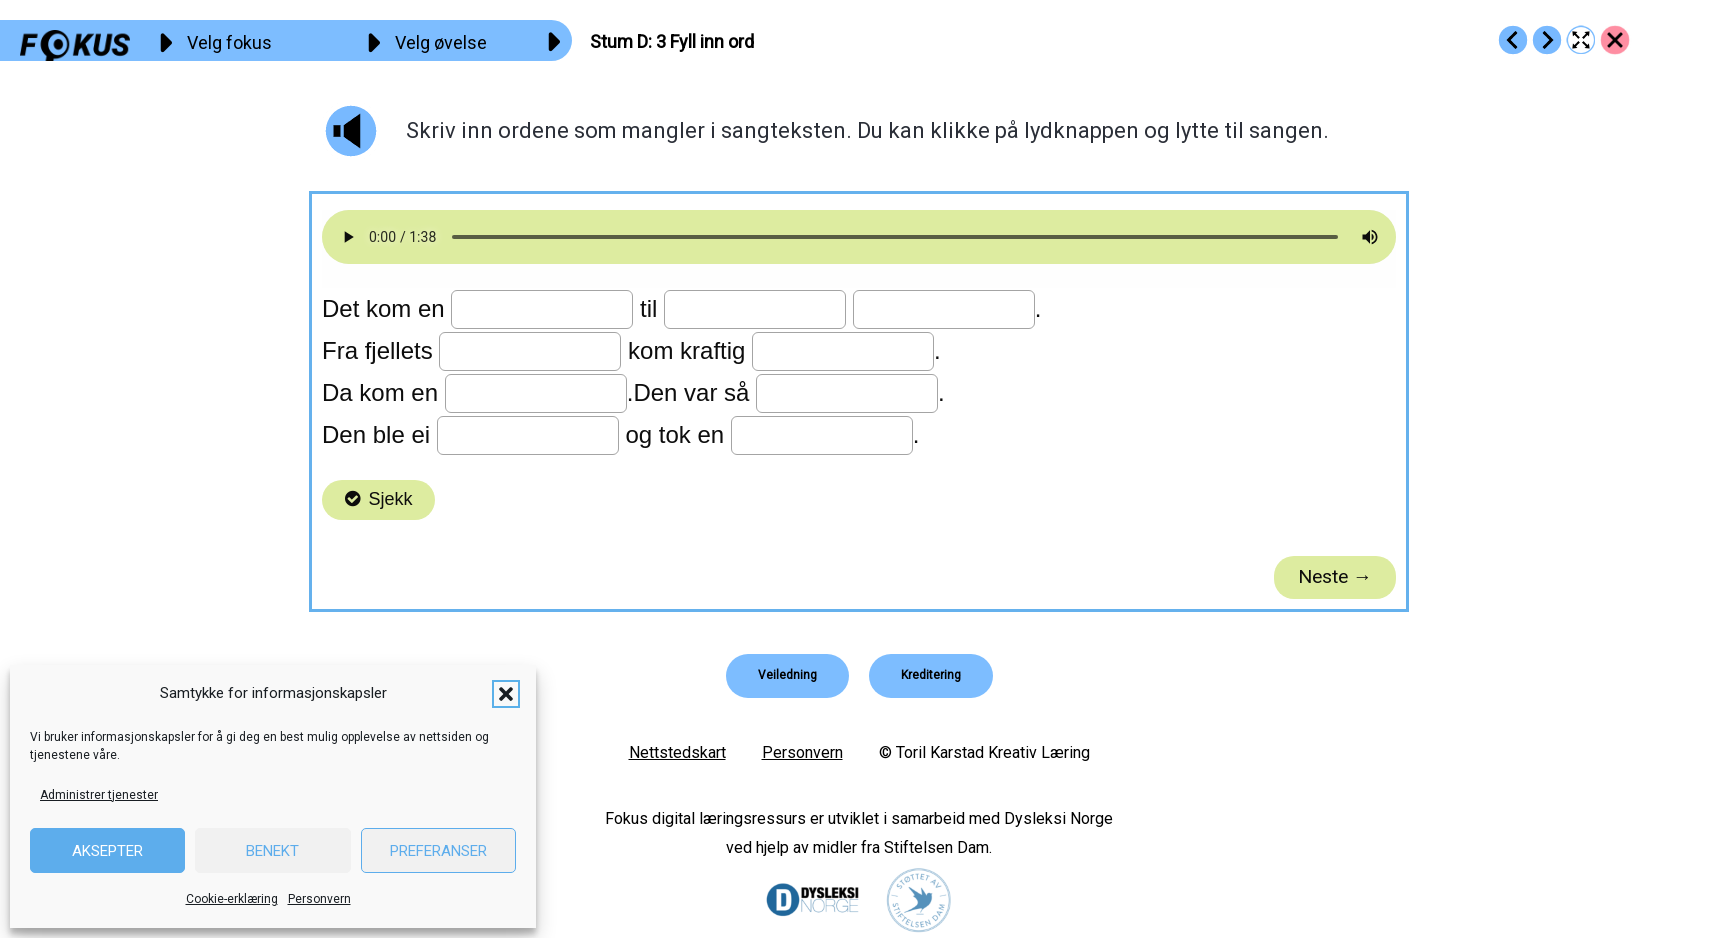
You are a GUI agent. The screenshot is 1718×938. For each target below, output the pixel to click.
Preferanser (438, 851)
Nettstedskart (677, 752)
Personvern (319, 899)
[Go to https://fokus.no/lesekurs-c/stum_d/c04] (1547, 40)
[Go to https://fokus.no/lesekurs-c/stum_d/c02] (1513, 40)
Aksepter (107, 851)
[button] (506, 694)
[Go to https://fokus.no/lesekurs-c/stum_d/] (1615, 40)
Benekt (272, 851)
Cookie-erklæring (232, 899)
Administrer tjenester (99, 795)
